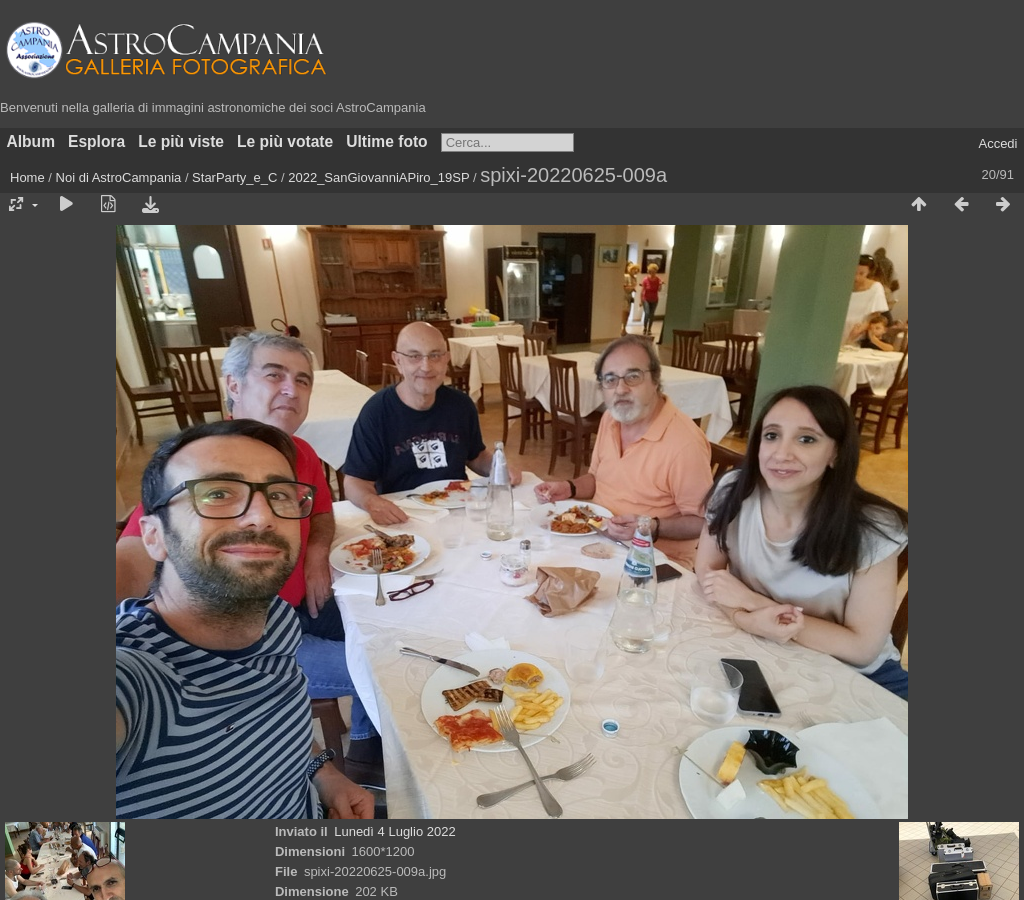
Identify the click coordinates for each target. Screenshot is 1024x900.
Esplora (96, 141)
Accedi (997, 143)
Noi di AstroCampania (119, 177)
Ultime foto (386, 141)
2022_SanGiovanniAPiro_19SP (378, 177)
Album (31, 141)
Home (27, 177)
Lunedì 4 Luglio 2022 (394, 831)
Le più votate (285, 141)
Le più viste (181, 141)
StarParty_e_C (234, 177)
